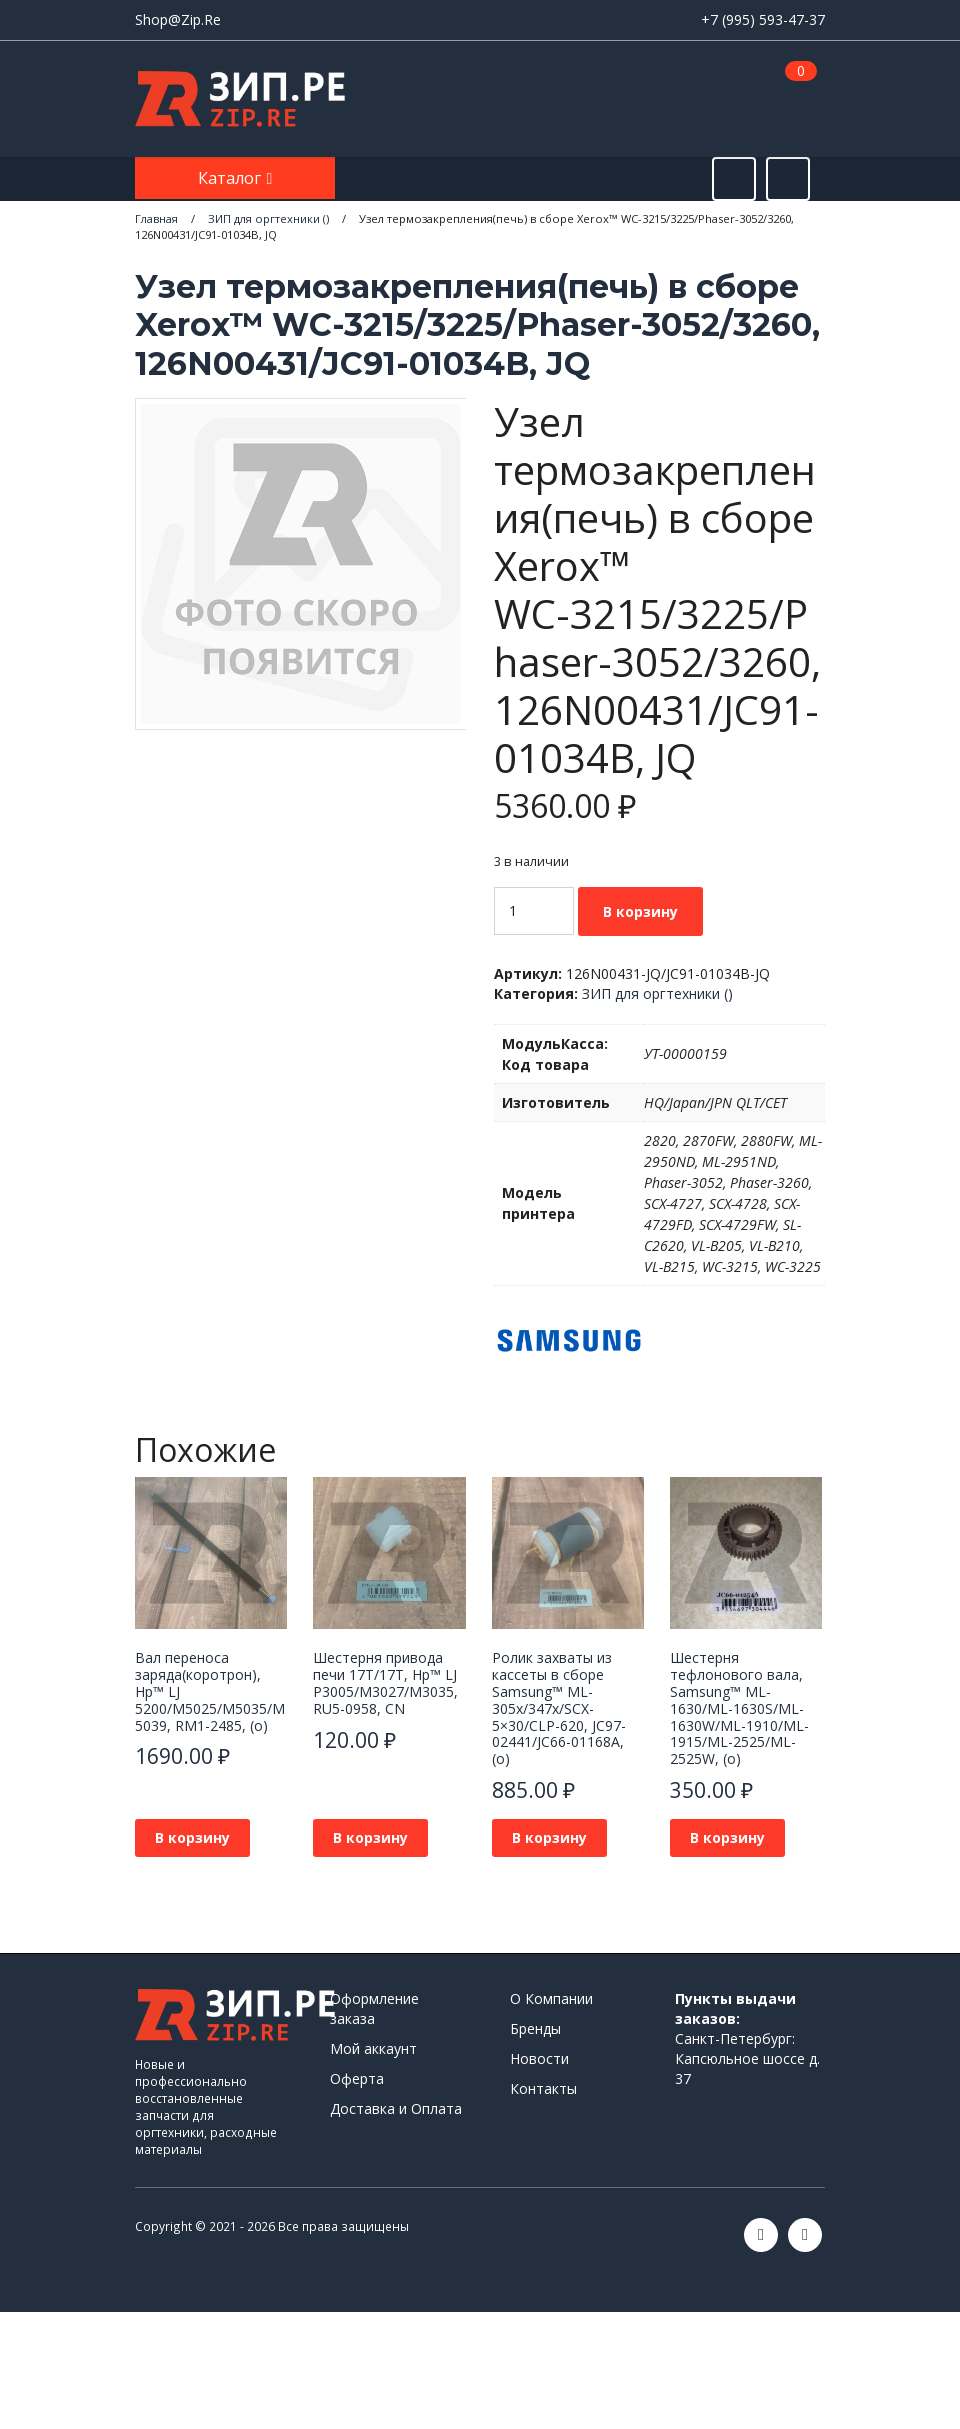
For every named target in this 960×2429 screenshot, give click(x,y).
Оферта (357, 2078)
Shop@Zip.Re (178, 19)
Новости (539, 2058)
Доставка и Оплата (396, 2108)
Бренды (535, 2028)
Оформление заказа (374, 2008)
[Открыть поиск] (734, 179)
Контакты (543, 2088)
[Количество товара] (534, 911)
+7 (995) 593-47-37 (763, 19)
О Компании (551, 1998)
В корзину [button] (192, 1837)
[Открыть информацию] (788, 179)
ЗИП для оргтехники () (657, 993)
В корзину (640, 911)
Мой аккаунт (373, 2048)
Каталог (231, 178)
